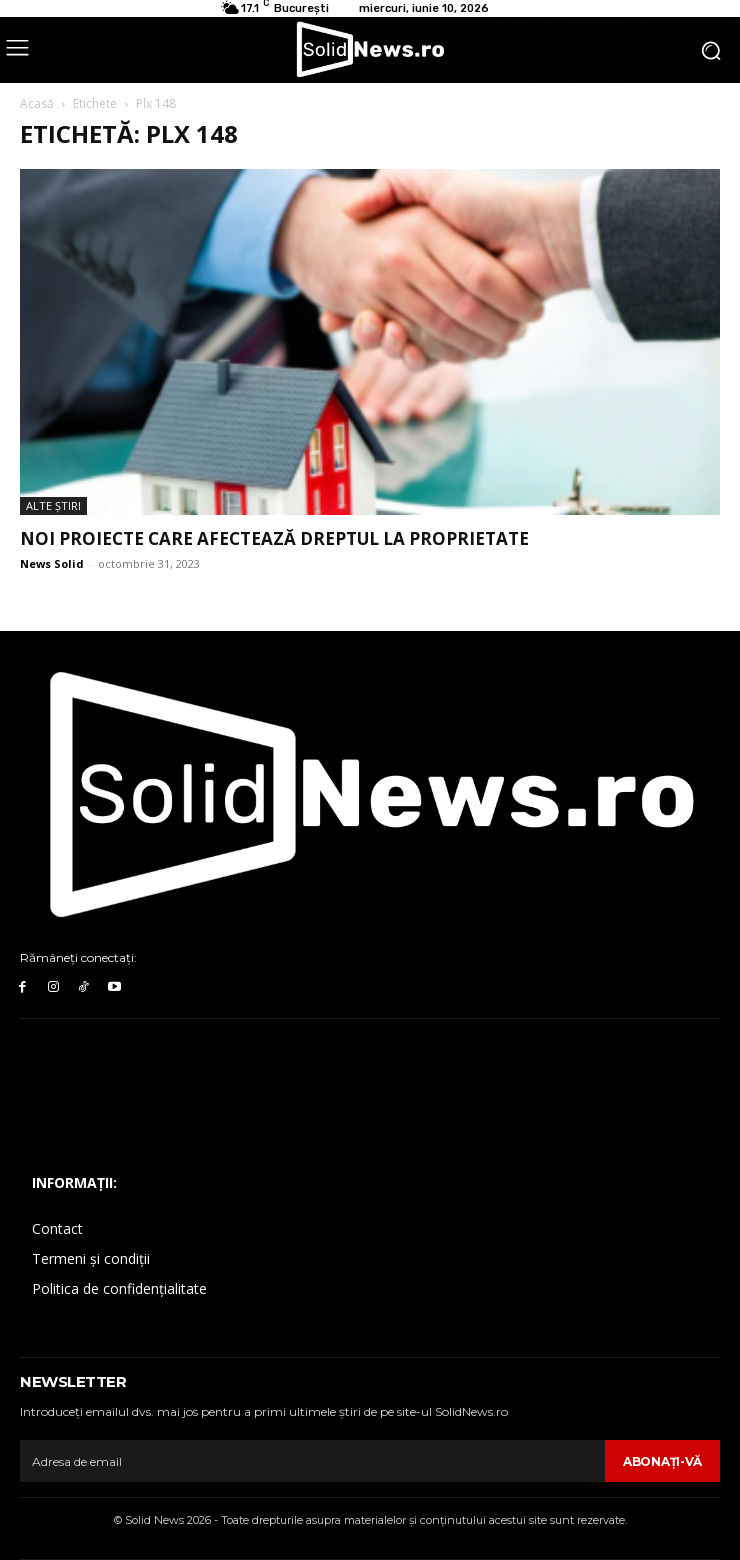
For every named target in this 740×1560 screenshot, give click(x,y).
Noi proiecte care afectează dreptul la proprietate (274, 538)
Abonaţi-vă (662, 1461)
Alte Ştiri (53, 505)
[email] (312, 1461)
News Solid (52, 563)
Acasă (37, 103)
